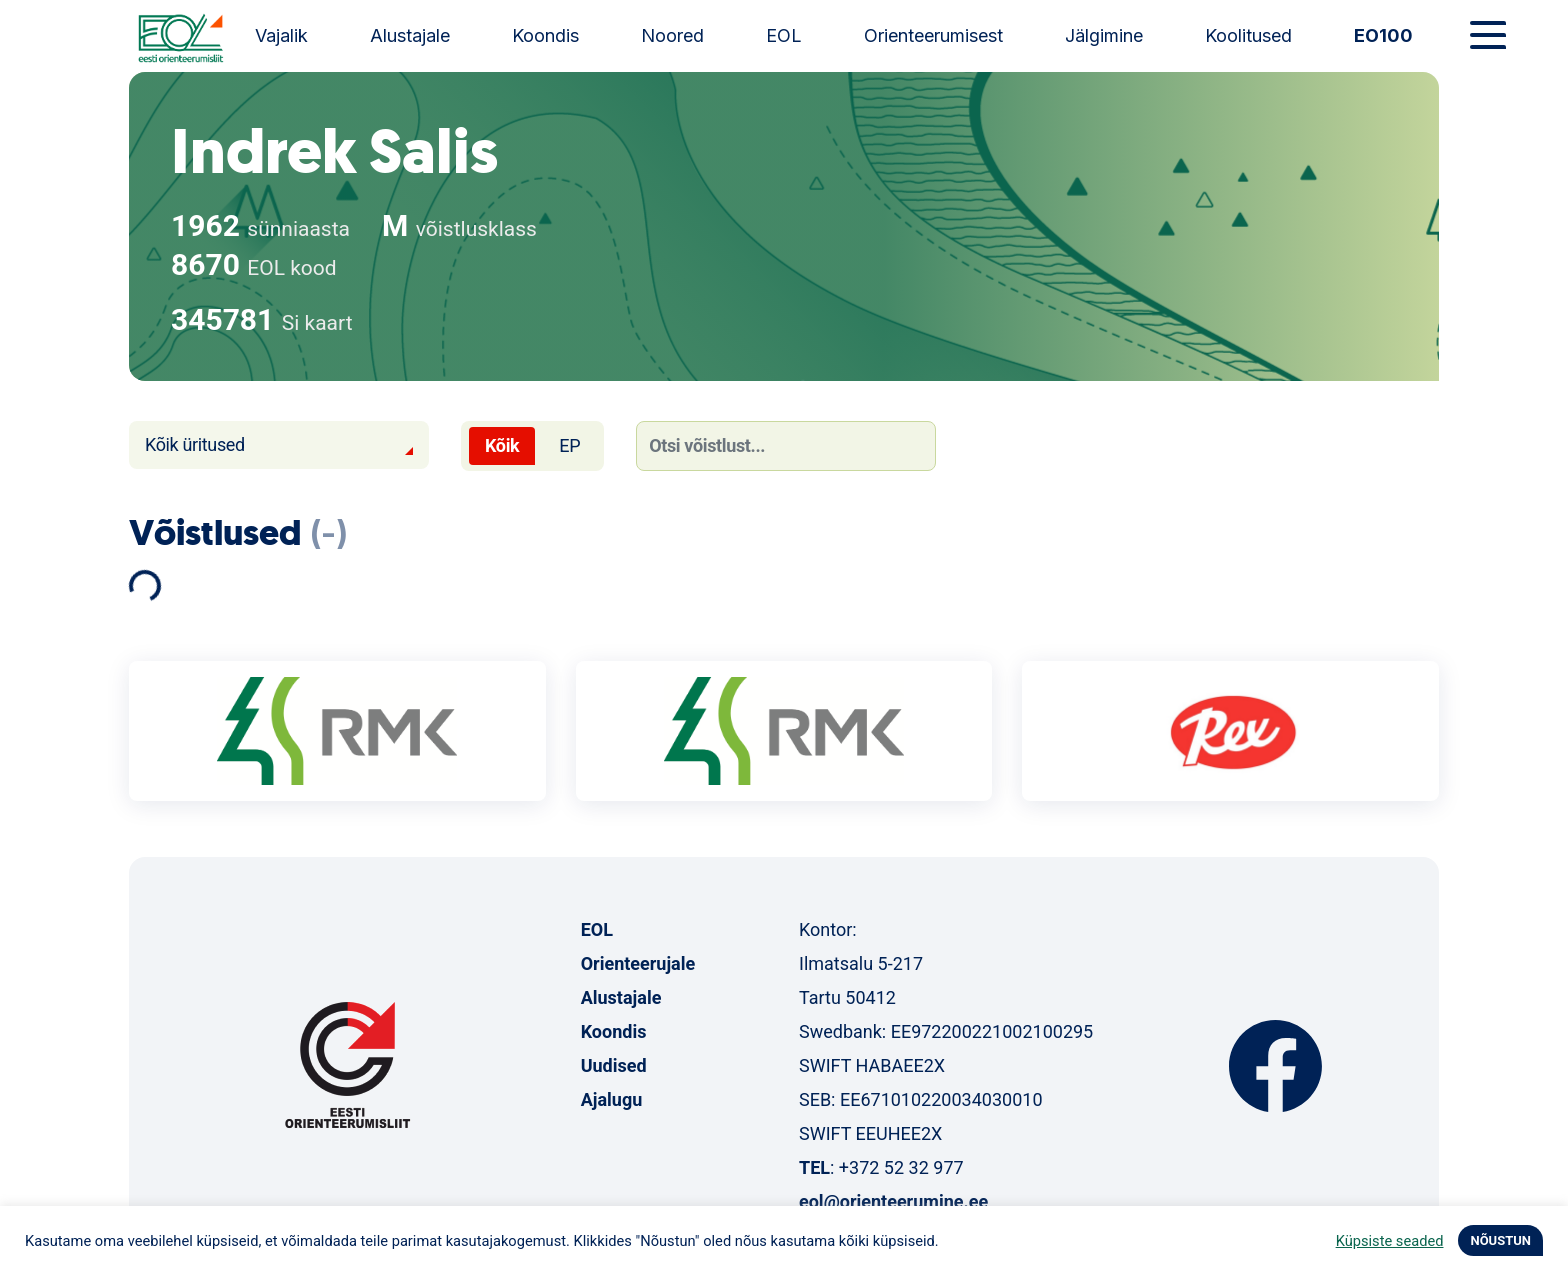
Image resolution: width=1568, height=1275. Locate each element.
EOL (784, 35)
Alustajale (410, 35)
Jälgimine (1104, 35)
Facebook (1275, 1066)
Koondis (545, 35)
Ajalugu (612, 1099)
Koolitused (1248, 35)
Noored (672, 35)
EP (569, 445)
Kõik (502, 445)
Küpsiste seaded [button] (1390, 1241)
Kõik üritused (195, 444)
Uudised (614, 1065)
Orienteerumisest (933, 35)
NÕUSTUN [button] (1500, 1240)
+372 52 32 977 (901, 1167)
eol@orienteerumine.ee (893, 1201)
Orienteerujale (638, 963)
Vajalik (281, 35)
